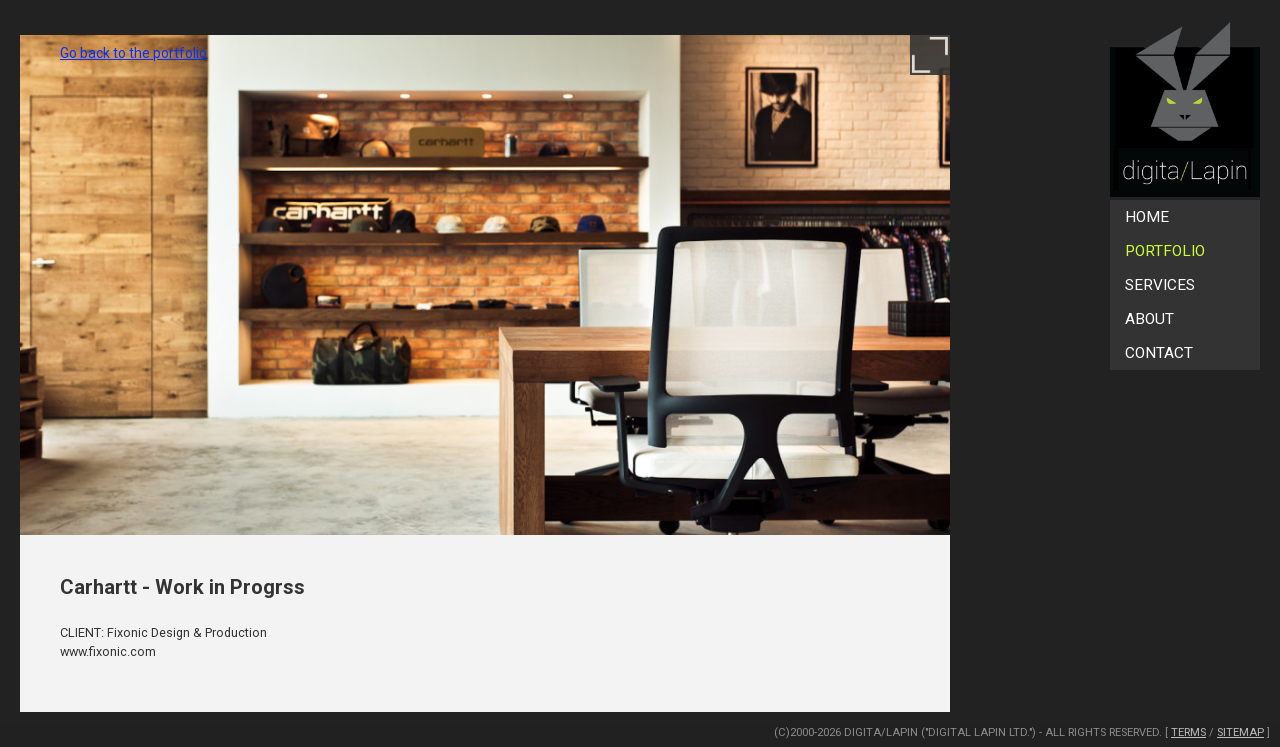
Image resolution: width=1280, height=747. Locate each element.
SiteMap (1240, 732)
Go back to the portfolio (133, 53)
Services (1160, 285)
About (1149, 319)
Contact (1159, 353)
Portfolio (1165, 251)
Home (1147, 217)
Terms (1188, 732)
